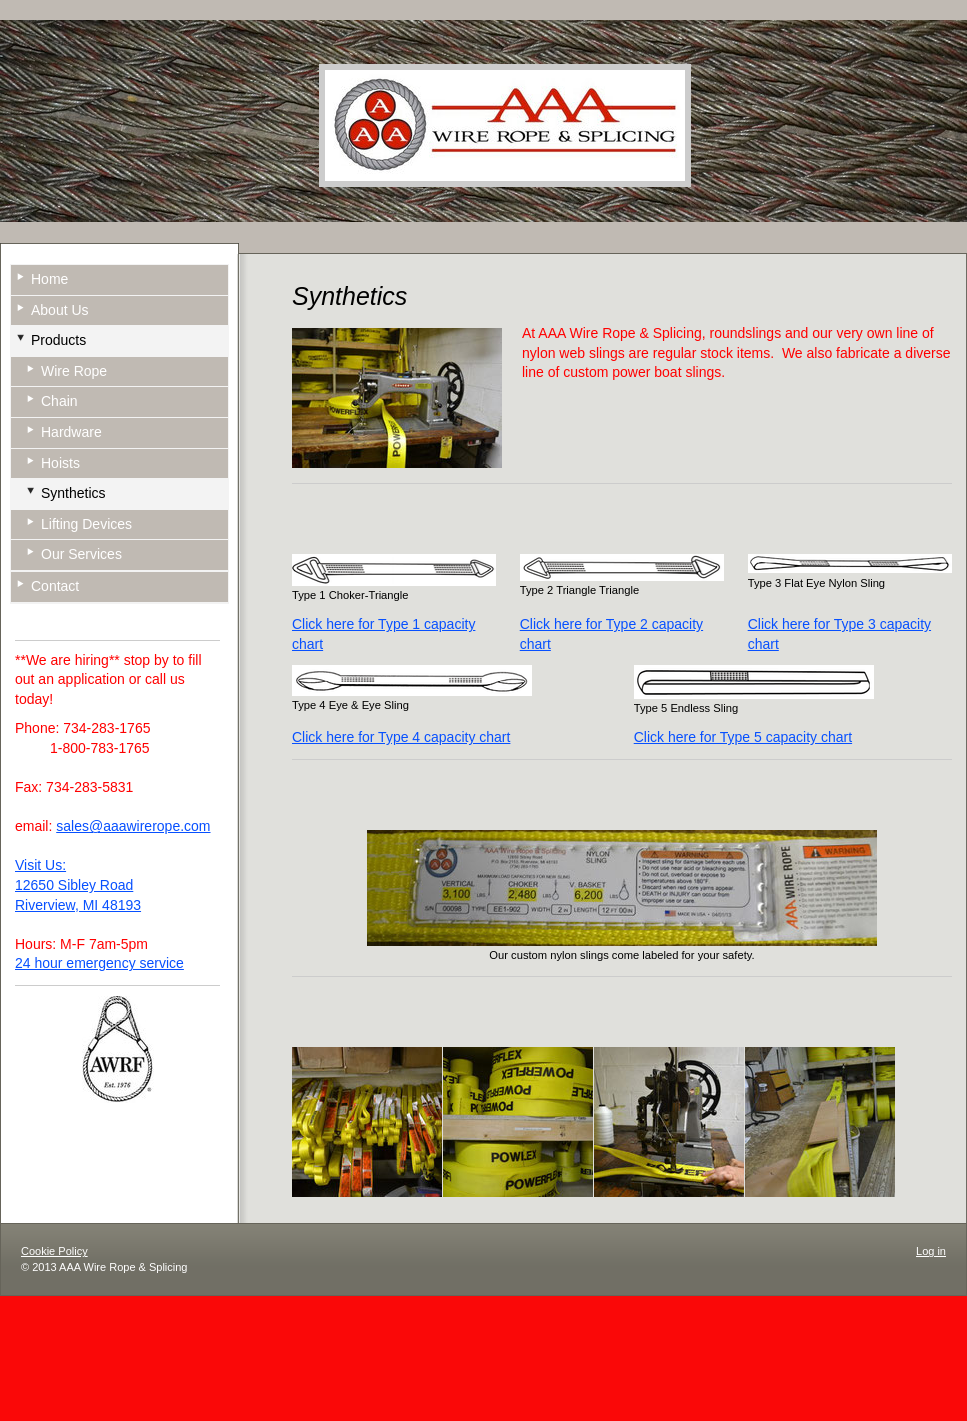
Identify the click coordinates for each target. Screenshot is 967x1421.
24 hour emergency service (99, 963)
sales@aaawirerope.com (133, 826)
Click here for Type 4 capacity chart (401, 737)
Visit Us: (40, 865)
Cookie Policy (54, 1251)
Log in (931, 1251)
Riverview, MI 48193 (78, 905)
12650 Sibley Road (74, 885)
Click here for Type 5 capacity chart (743, 737)
